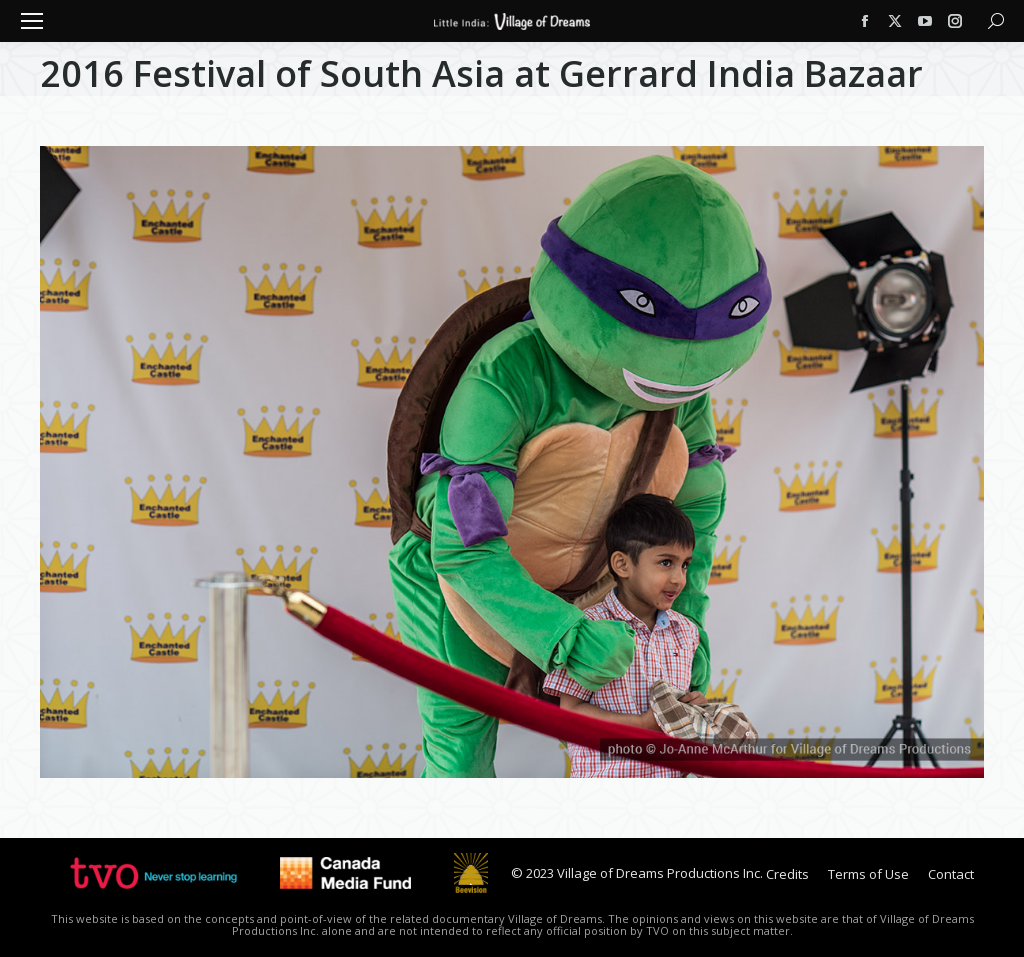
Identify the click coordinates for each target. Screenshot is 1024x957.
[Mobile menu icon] (32, 21)
